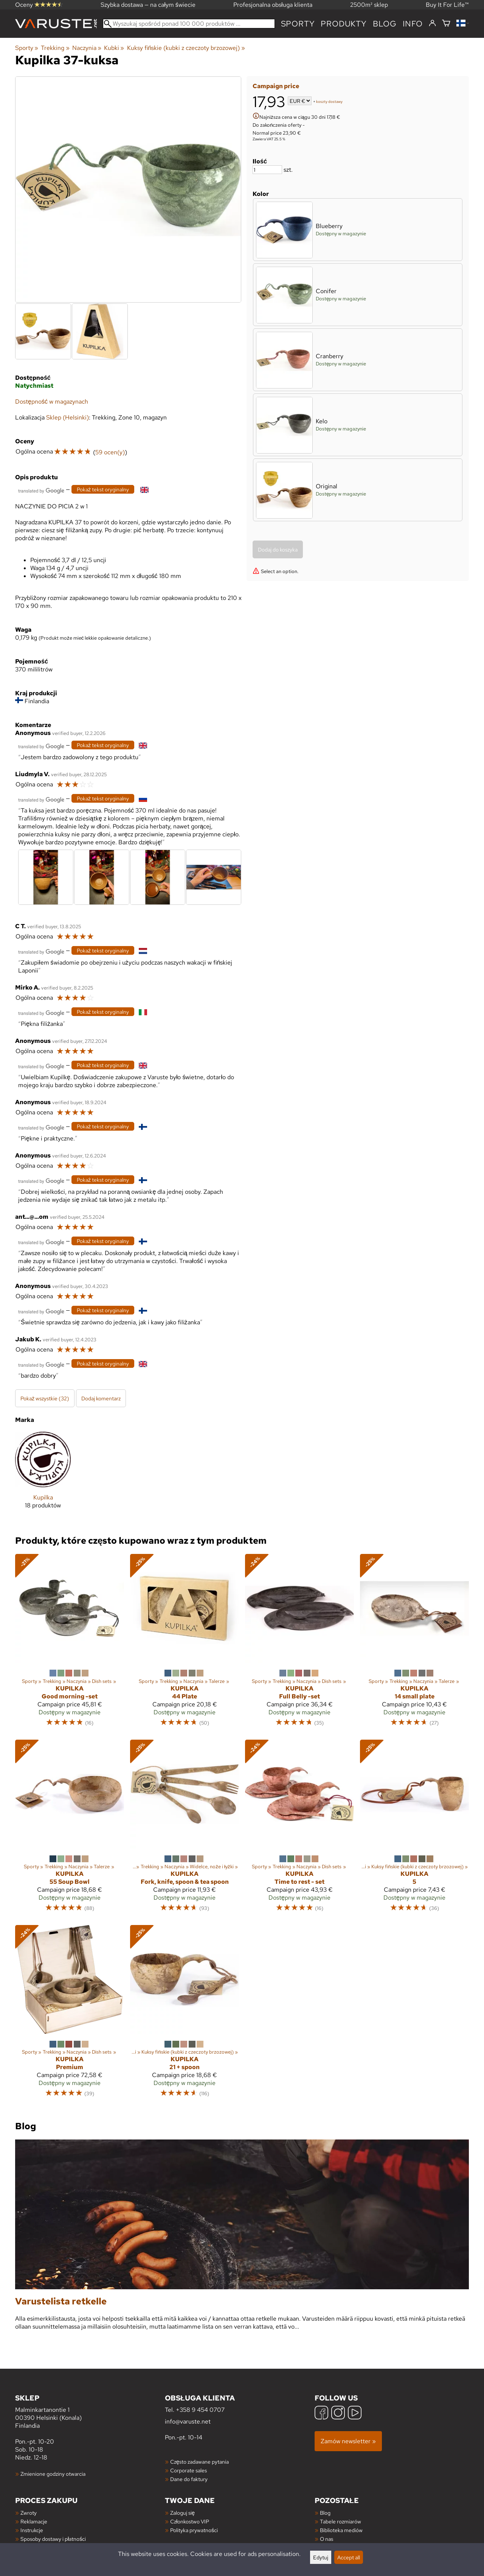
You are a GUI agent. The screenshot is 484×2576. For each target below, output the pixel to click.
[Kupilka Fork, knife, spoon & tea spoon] (184, 1829)
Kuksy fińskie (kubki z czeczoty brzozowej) (186, 48)
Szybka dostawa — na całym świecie (148, 5)
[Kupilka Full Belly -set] (299, 1643)
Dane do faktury (189, 2479)
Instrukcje (31, 2530)
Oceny (39, 5)
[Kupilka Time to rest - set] (299, 1829)
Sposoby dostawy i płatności (53, 2538)
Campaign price (276, 86)
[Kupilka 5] (414, 1829)
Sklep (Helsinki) (67, 417)
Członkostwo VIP (189, 2521)
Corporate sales (188, 2470)
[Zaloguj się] (432, 23)
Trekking (55, 48)
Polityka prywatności (194, 2530)
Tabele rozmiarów (340, 2521)
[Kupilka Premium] (69, 2014)
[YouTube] (354, 2413)
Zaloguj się (182, 2512)
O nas (326, 2538)
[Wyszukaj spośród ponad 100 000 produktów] (189, 23)
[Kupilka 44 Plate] (184, 1643)
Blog (325, 2512)
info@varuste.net (188, 2421)
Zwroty (28, 2512)
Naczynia (86, 48)
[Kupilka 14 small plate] (414, 1643)
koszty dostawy (329, 101)
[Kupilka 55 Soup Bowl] (69, 1829)
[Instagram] (338, 2413)
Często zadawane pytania (199, 2461)
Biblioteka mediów (341, 2530)
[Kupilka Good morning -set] (69, 1643)
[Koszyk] (446, 23)
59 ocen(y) (110, 452)
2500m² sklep (369, 5)
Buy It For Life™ (447, 5)
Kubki (114, 48)
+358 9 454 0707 (200, 2410)
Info (413, 24)
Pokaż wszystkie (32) (44, 1398)
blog (385, 24)
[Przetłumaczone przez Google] (41, 490)
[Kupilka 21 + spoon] (184, 2014)
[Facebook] (321, 2413)
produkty (343, 24)
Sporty (298, 24)
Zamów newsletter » (348, 2441)
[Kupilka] (43, 1476)
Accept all (348, 2557)
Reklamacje (33, 2521)
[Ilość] (267, 169)
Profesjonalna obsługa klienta (272, 5)
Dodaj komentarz (101, 1398)
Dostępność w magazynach (51, 402)
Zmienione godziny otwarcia (52, 2473)
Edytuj (320, 2557)
